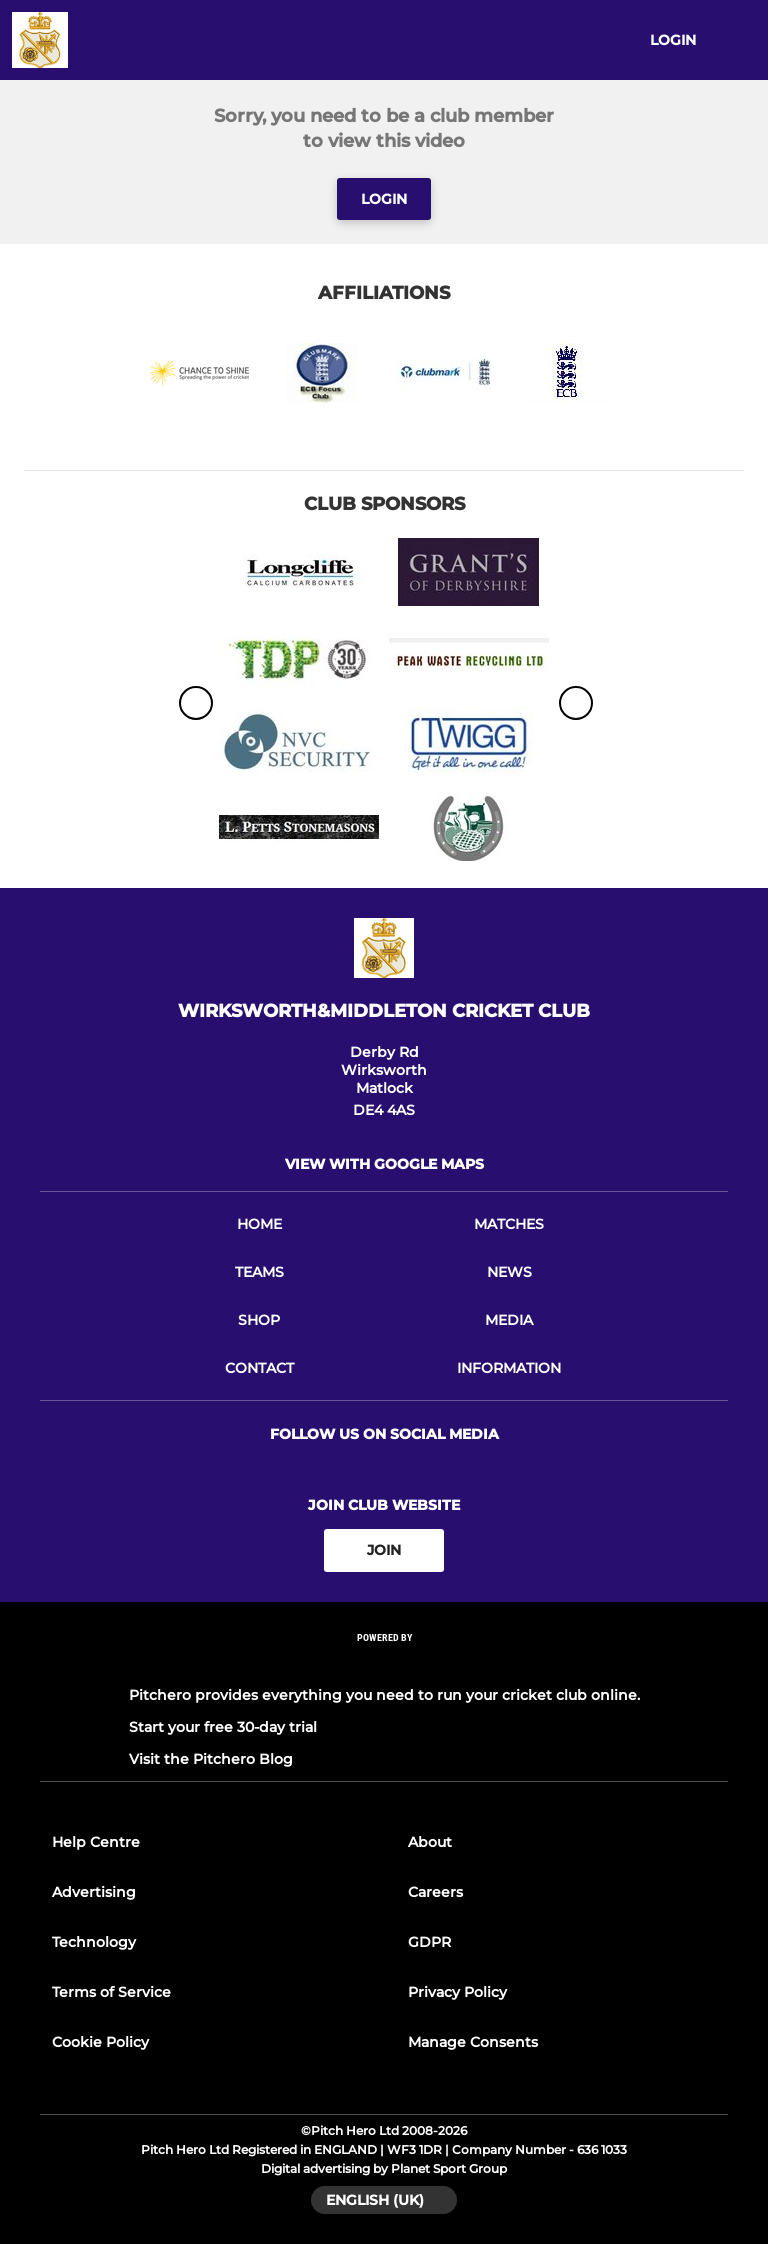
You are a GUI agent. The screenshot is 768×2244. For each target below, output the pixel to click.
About (430, 1842)
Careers (435, 1892)
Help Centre (96, 1842)
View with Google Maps (384, 1164)
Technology (94, 1942)
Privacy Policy (457, 1992)
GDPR (429, 1942)
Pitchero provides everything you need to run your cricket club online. (384, 1695)
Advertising (94, 1892)
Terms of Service (111, 1992)
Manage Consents (473, 2042)
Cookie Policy (100, 2042)
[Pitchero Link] (384, 1663)
